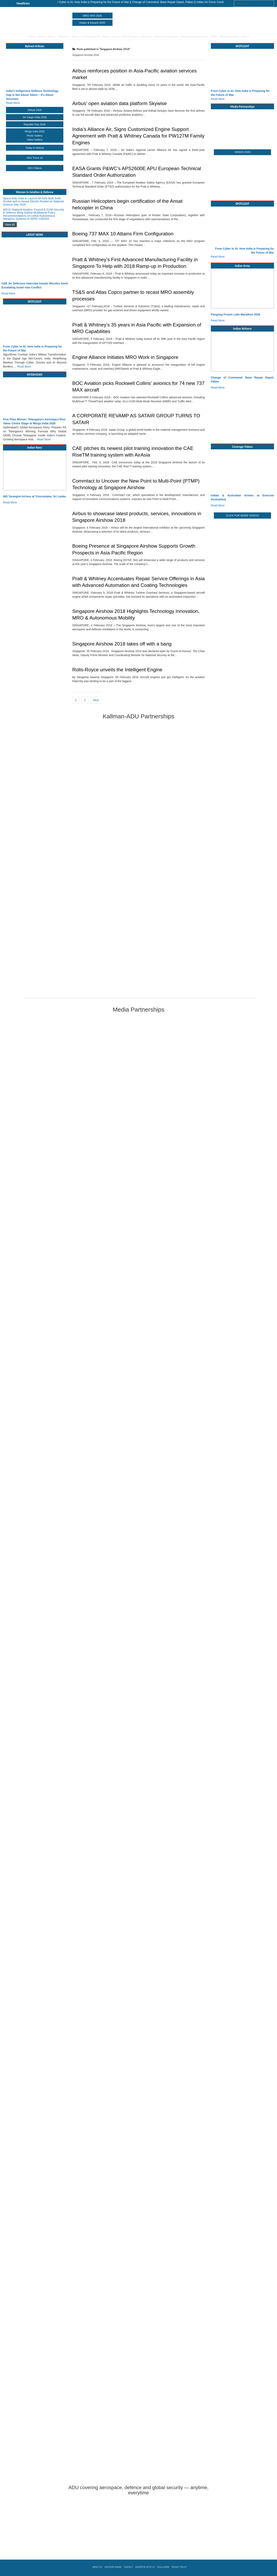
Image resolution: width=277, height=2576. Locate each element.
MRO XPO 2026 (92, 15)
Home (32, 36)
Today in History (34, 147)
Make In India (109, 36)
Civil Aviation (90, 36)
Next (96, 700)
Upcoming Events (229, 36)
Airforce (62, 36)
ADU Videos (35, 168)
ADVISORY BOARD (113, 2567)
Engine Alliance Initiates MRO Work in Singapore (125, 357)
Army (41, 36)
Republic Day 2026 (35, 124)
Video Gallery (34, 139)
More (244, 36)
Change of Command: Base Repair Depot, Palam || (179, 2)
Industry (145, 36)
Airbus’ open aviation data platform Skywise (119, 103)
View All (10, 224)
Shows (75, 36)
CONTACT (128, 2567)
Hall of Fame (129, 36)
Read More (13, 102)
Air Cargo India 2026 (35, 117)
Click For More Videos (242, 515)
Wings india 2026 (35, 131)
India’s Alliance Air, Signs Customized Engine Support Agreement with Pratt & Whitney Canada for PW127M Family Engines (138, 135)
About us (97, 2567)
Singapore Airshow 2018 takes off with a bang (122, 644)
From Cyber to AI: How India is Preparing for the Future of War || (107, 2)
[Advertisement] (138, 2526)
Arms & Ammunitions (166, 36)
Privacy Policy (179, 2567)
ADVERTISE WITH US (145, 2567)
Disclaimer (163, 2567)
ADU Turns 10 (34, 157)
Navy (51, 36)
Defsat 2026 (35, 109)
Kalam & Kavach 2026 (92, 22)
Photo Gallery (35, 135)
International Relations (193, 36)
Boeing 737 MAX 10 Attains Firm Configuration (123, 233)
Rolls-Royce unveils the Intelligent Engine (117, 669)
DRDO (213, 36)
